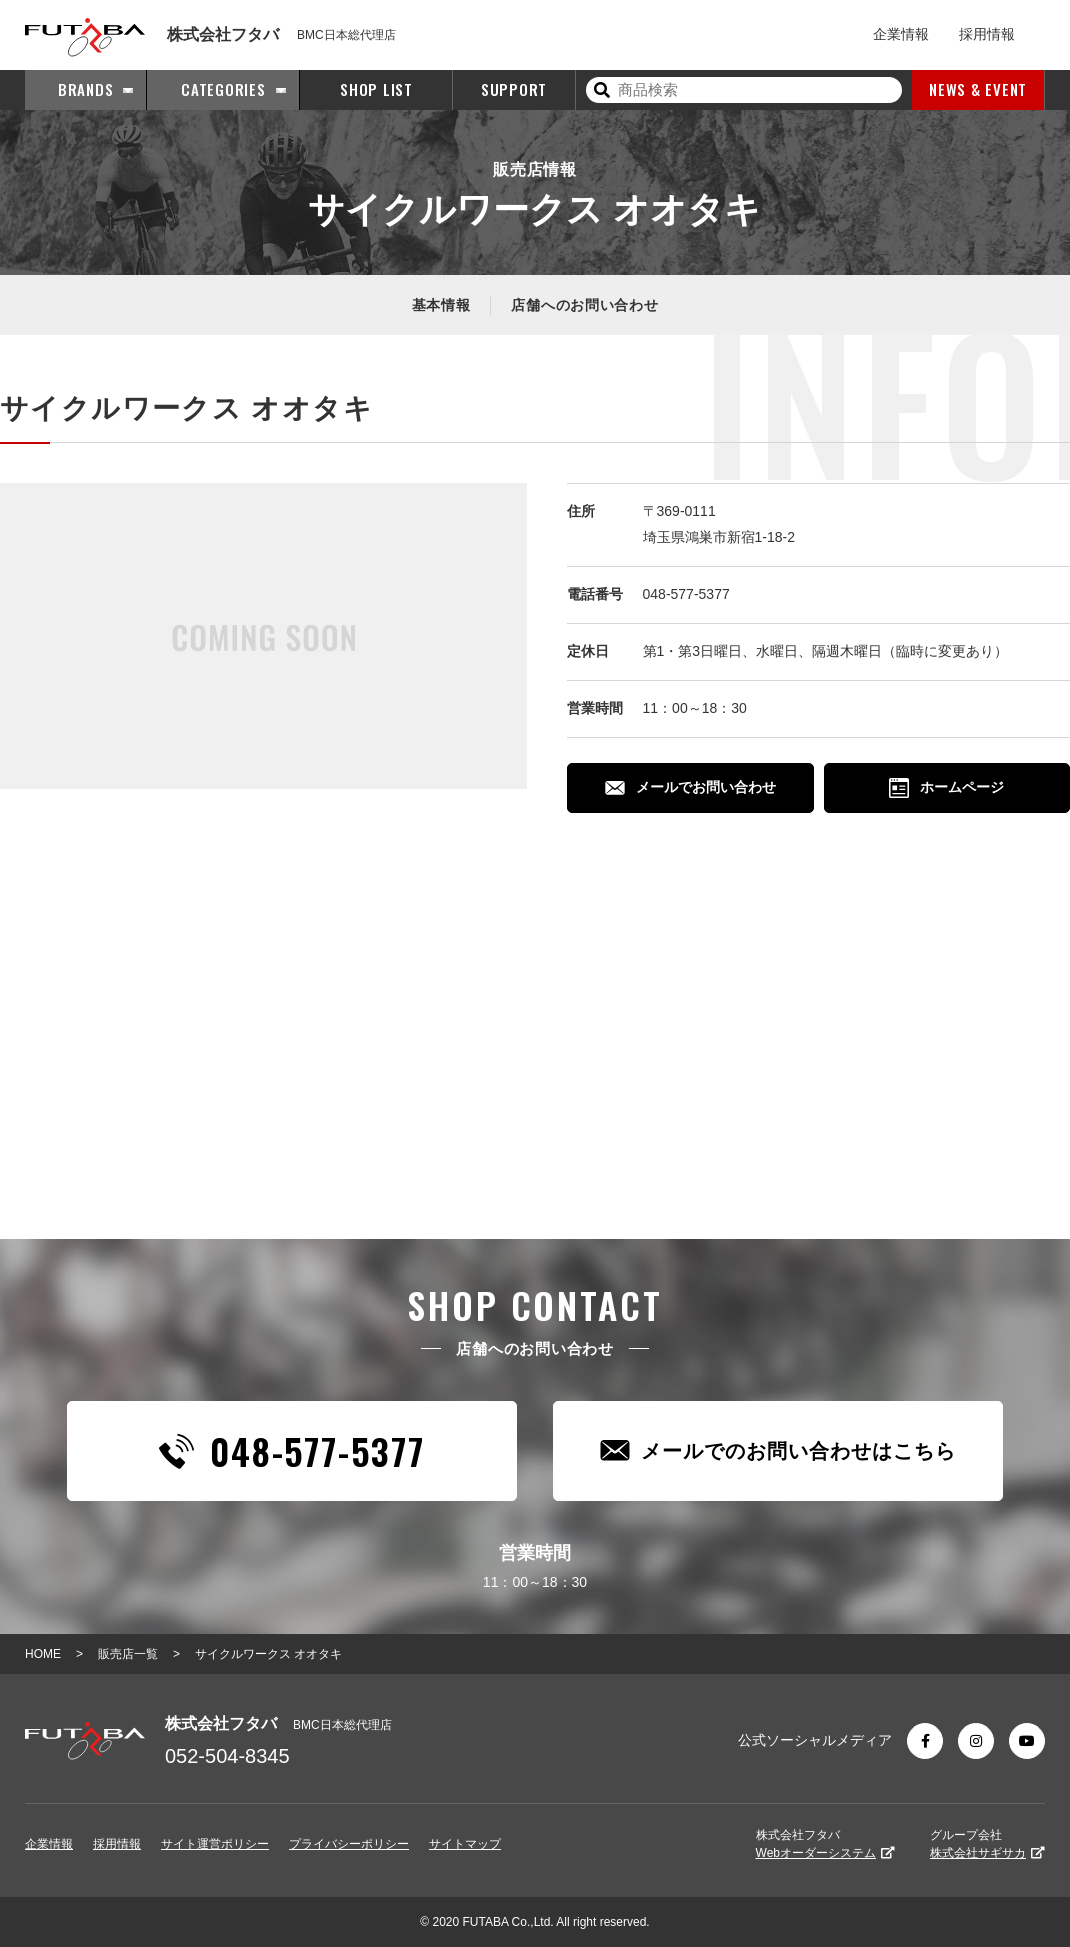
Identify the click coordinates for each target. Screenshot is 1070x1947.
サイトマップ (465, 1844)
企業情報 (901, 34)
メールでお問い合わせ (690, 787)
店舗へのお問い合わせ (584, 305)
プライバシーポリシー (349, 1844)
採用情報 (987, 34)
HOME (43, 1654)
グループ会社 (987, 1844)
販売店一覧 (128, 1654)
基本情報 (441, 305)
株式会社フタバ (825, 1844)
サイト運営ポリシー (215, 1844)
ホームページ (946, 788)
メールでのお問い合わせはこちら (778, 1450)
